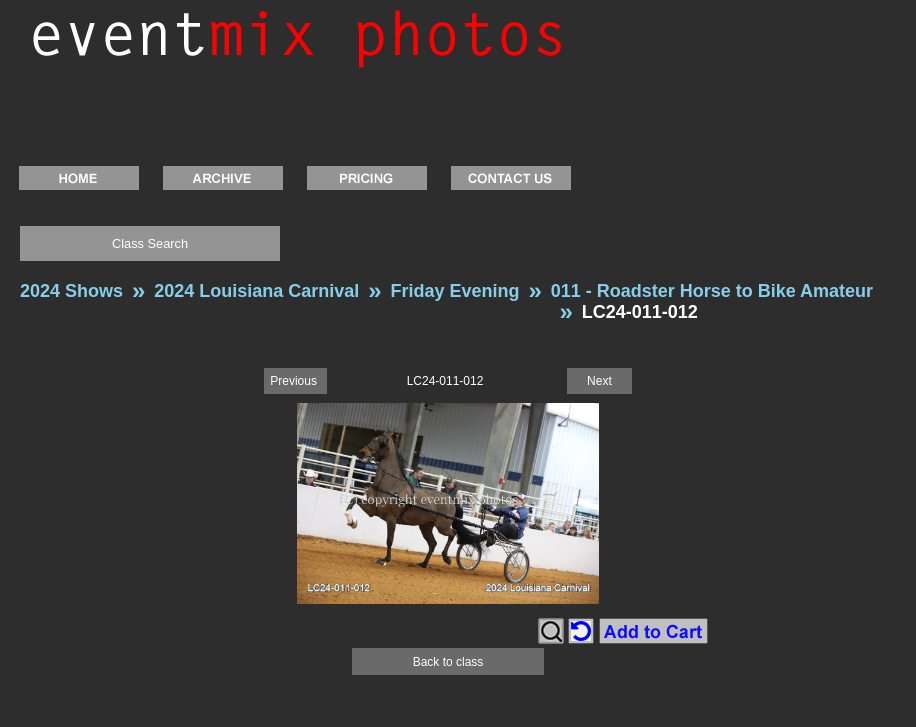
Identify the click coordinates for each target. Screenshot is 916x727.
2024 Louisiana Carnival (256, 291)
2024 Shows (71, 291)
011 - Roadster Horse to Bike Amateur (712, 291)
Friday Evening (454, 291)
